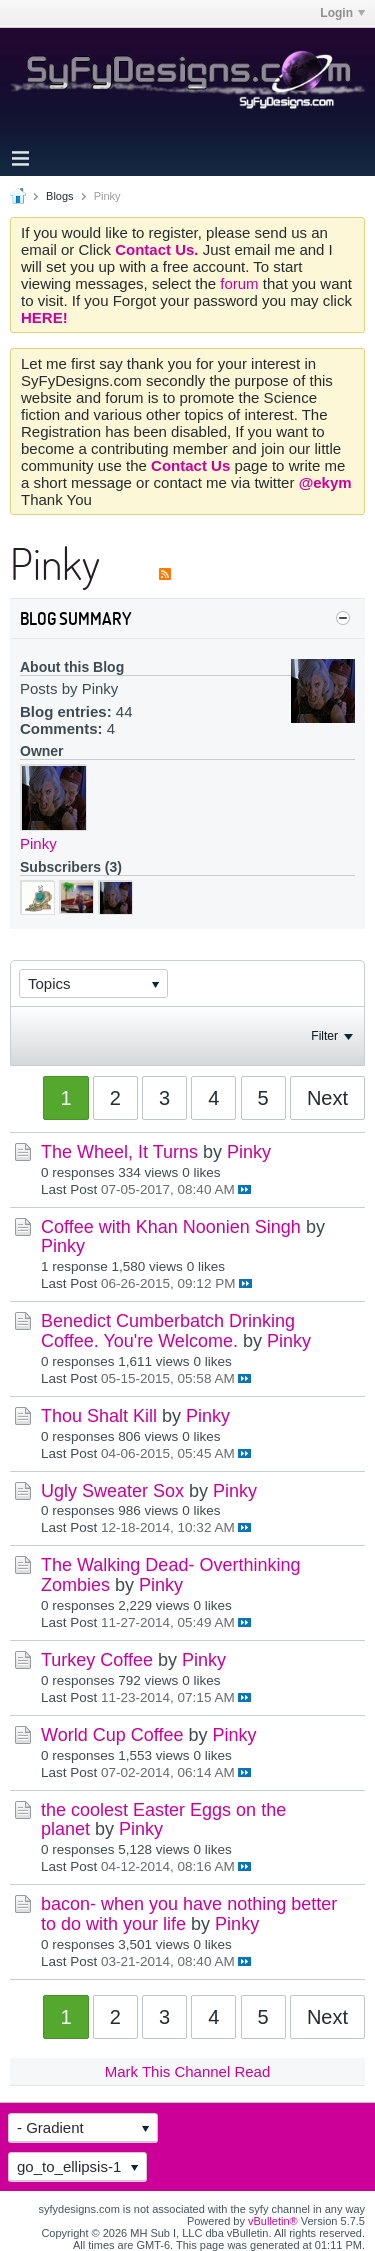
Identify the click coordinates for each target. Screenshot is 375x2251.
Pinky (38, 843)
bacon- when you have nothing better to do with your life (189, 1914)
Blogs (60, 196)
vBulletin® (273, 2221)
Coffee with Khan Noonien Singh (171, 1227)
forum (241, 283)
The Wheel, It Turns (119, 1152)
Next (327, 1098)
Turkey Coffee (97, 1660)
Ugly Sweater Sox (112, 1491)
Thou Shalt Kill (99, 1416)
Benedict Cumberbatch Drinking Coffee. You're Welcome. (168, 1331)
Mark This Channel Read (188, 2071)
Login (342, 13)
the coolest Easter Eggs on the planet (163, 1820)
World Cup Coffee (112, 1735)
